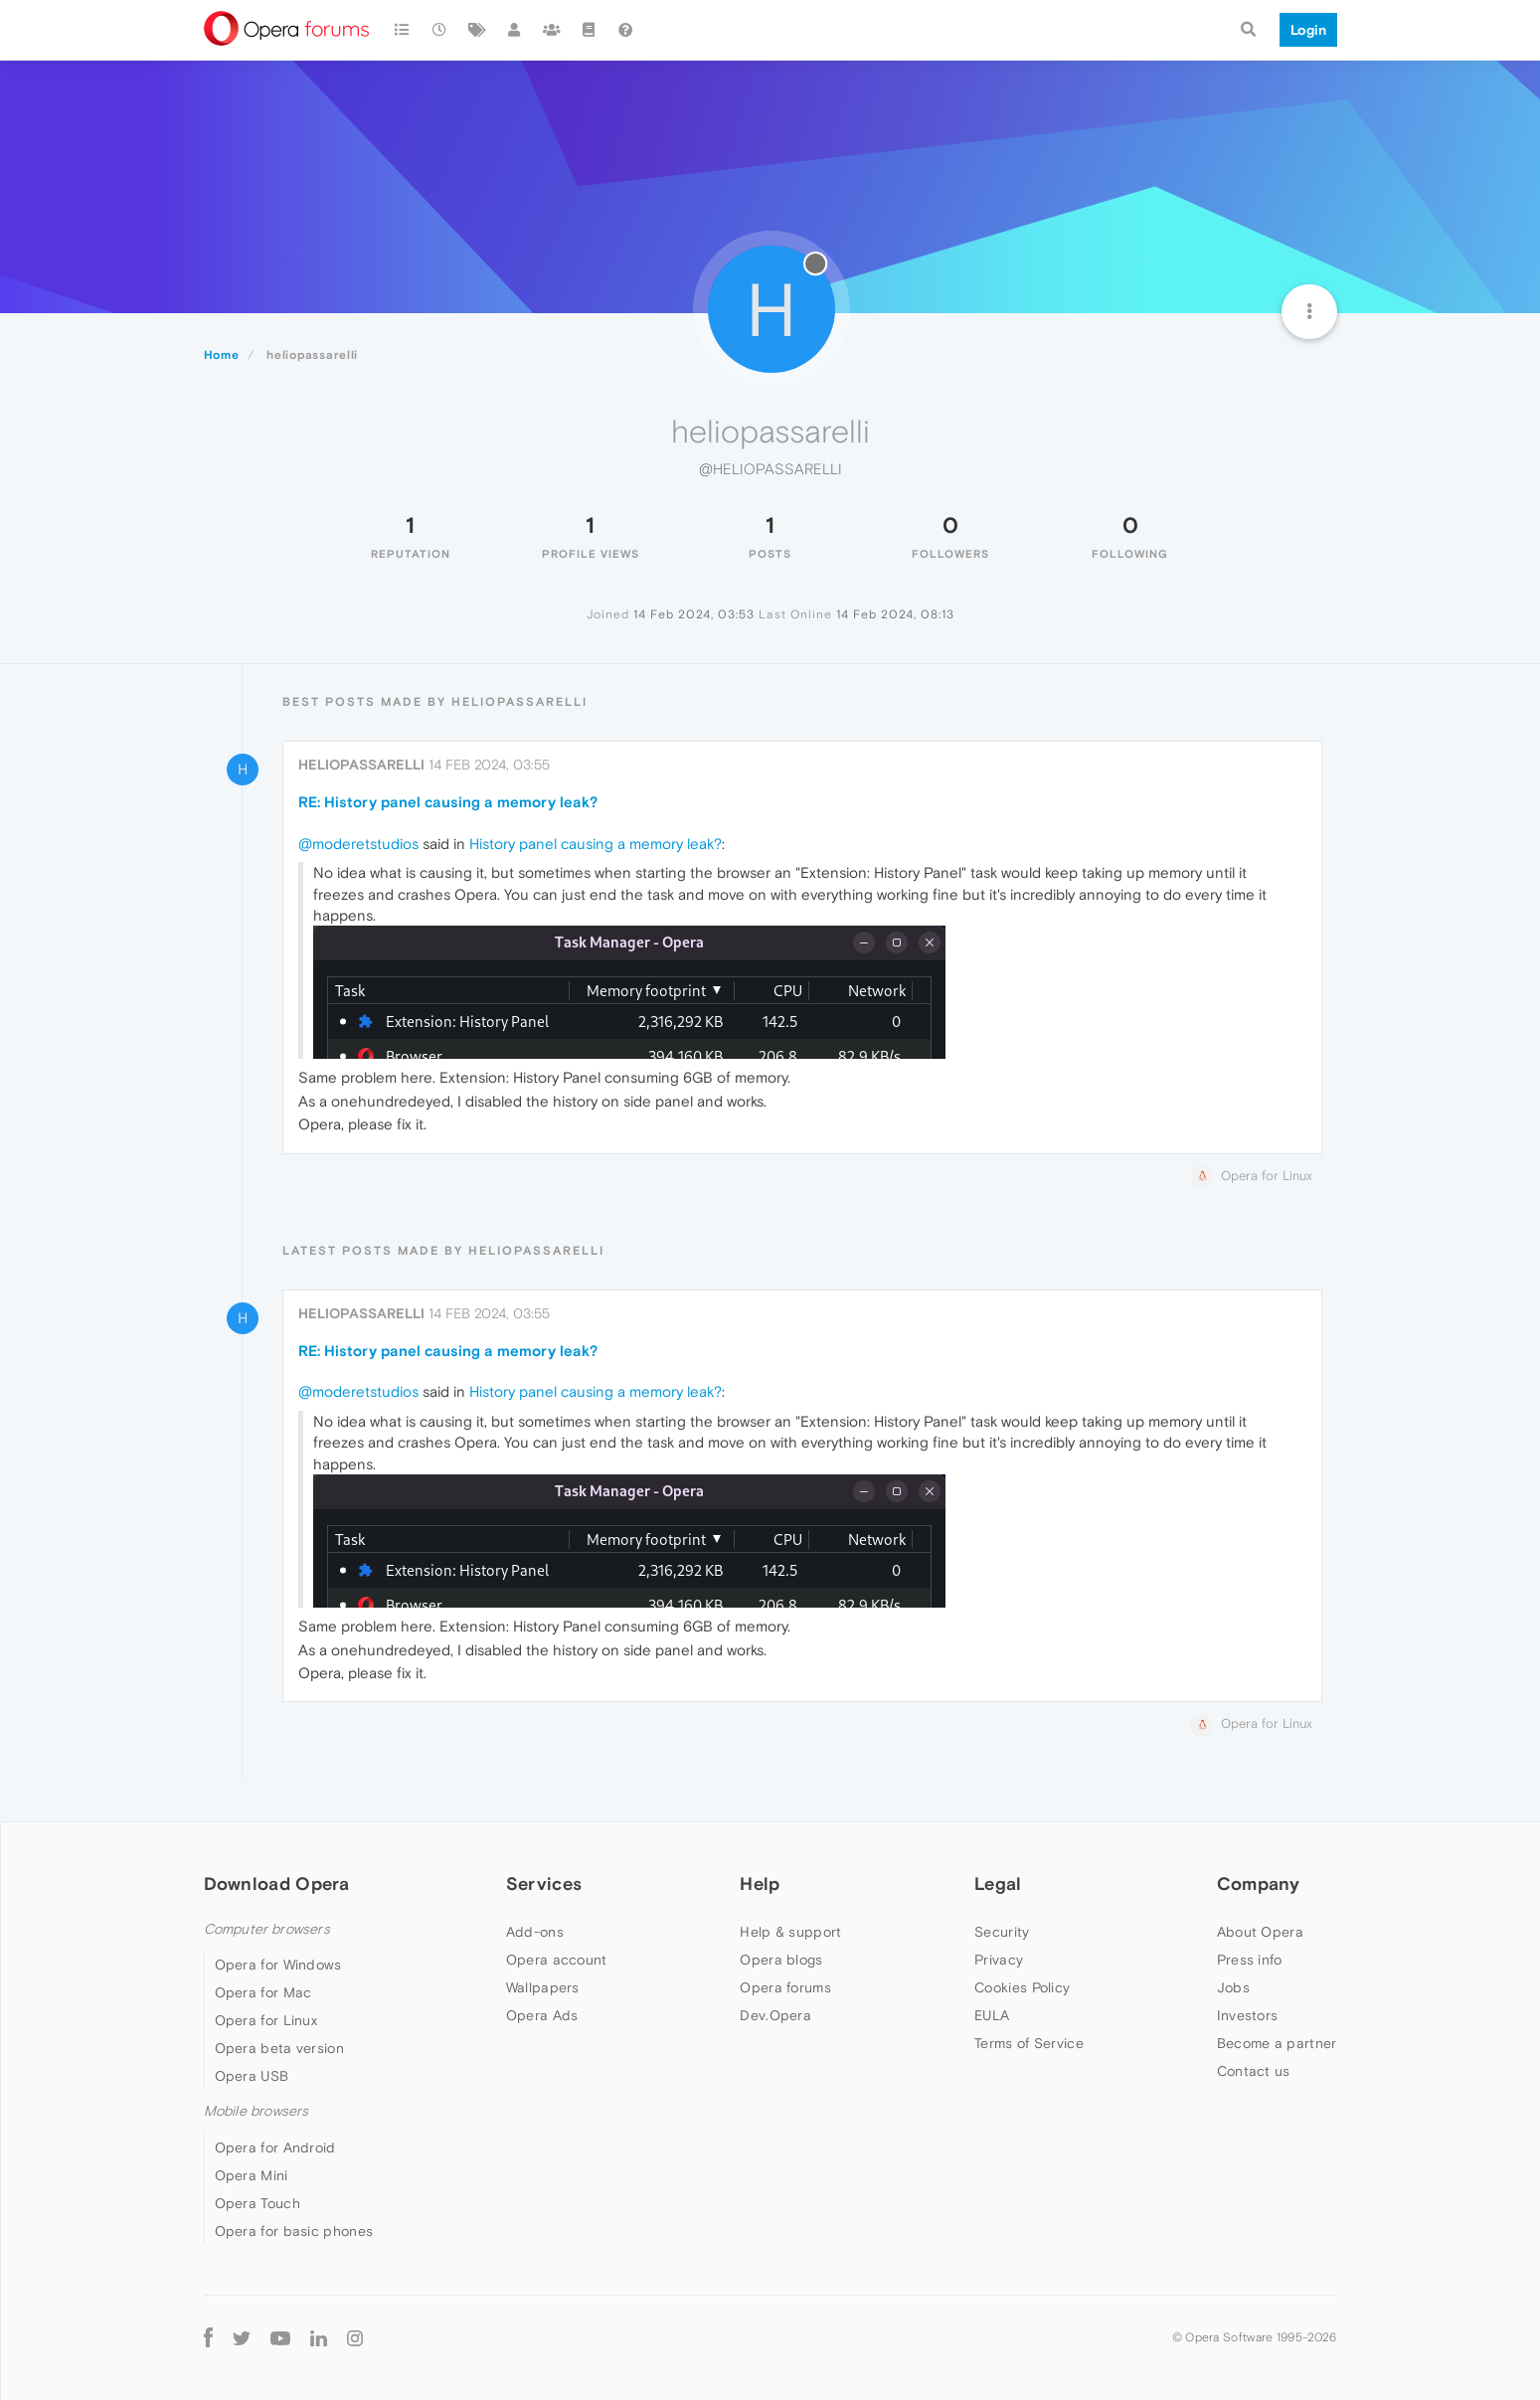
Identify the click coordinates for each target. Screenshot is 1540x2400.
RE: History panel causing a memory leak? (448, 801)
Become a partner (1277, 2043)
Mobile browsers (256, 2111)
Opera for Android (275, 2147)
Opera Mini (251, 2175)
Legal (998, 1883)
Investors (1248, 2015)
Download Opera (277, 1883)
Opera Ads (542, 2015)
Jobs (1233, 1987)
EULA (991, 2015)
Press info (1250, 1960)
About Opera (1260, 1932)
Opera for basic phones (294, 2231)
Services (544, 1883)
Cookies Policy (1022, 1987)
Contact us (1253, 2071)
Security (1001, 1932)
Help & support (790, 1932)
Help (759, 1883)
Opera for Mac (263, 1992)
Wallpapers (543, 1987)
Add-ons (535, 1932)
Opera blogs (781, 1960)
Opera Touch (257, 2203)
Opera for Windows (278, 1964)
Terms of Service (1029, 2043)
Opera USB (252, 2076)
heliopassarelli (361, 764)
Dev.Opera (775, 2015)
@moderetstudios (358, 843)
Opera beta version (279, 2048)
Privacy (998, 1960)
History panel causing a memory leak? (595, 843)
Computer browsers (267, 1929)
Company (1258, 1883)
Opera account (556, 1960)
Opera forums (785, 1987)
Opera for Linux (266, 2020)
